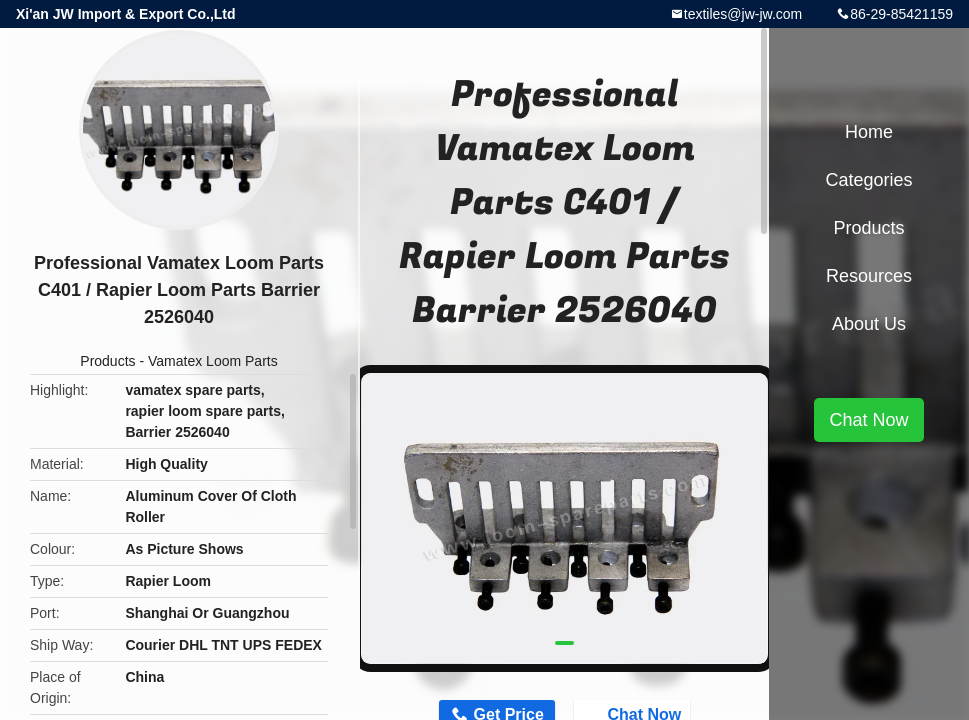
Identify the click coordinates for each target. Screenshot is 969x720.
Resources (869, 276)
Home (869, 132)
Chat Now (868, 420)
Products (107, 361)
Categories (868, 180)
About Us (869, 324)
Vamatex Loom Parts (213, 361)
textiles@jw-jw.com (743, 14)
